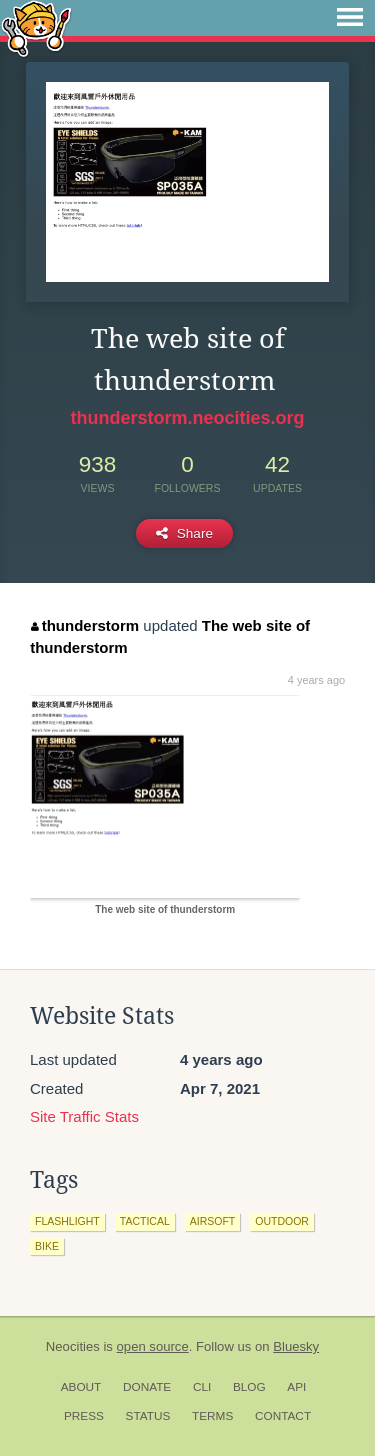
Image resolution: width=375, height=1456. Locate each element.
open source (153, 1346)
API (296, 1387)
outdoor (282, 1221)
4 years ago (316, 680)
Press (84, 1416)
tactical (145, 1221)
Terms (212, 1416)
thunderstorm (85, 625)
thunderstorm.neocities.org (187, 418)
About (81, 1387)
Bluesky (296, 1346)
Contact (283, 1416)
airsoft (213, 1221)
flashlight (67, 1221)
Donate (147, 1387)
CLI (202, 1387)
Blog (249, 1387)
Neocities (73, 1346)
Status (148, 1416)
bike (47, 1246)
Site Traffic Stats (84, 1116)
